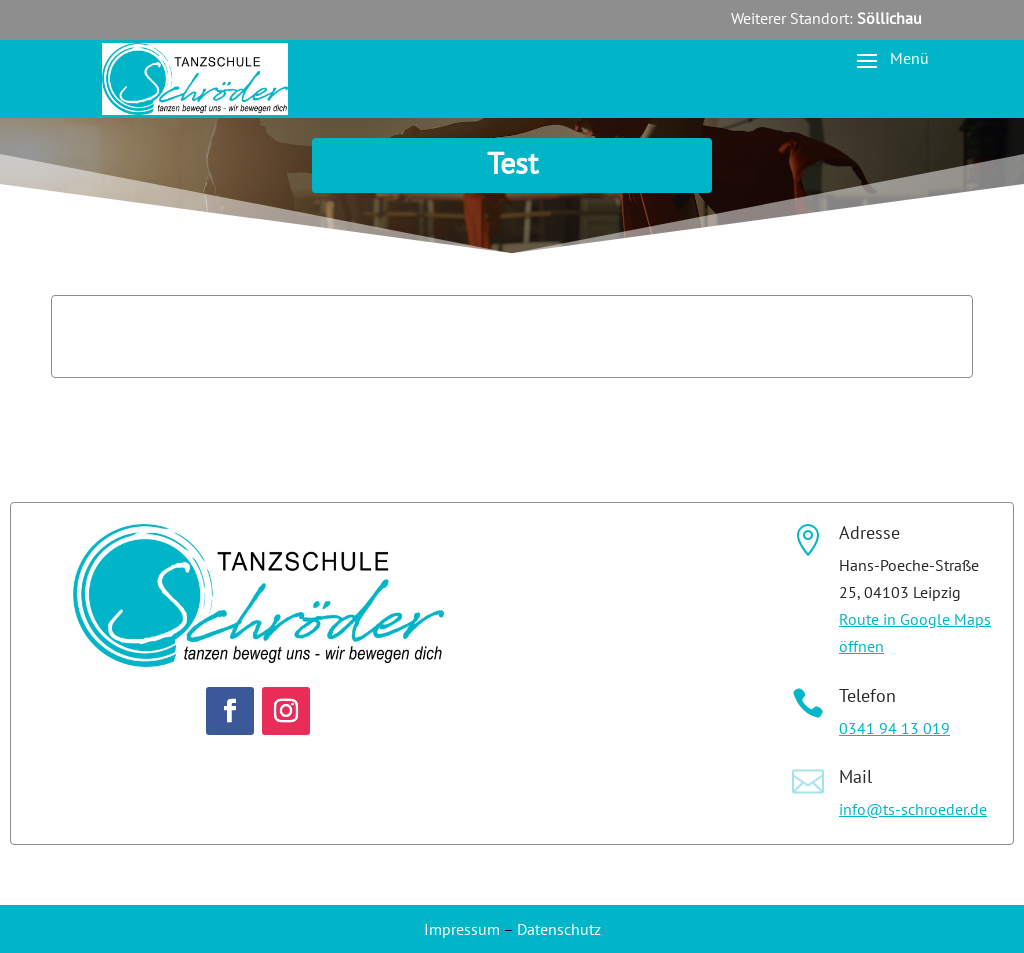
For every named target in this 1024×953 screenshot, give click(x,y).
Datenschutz (559, 929)
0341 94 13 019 (894, 728)
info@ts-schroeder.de (913, 809)
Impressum (462, 929)
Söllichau (889, 18)
